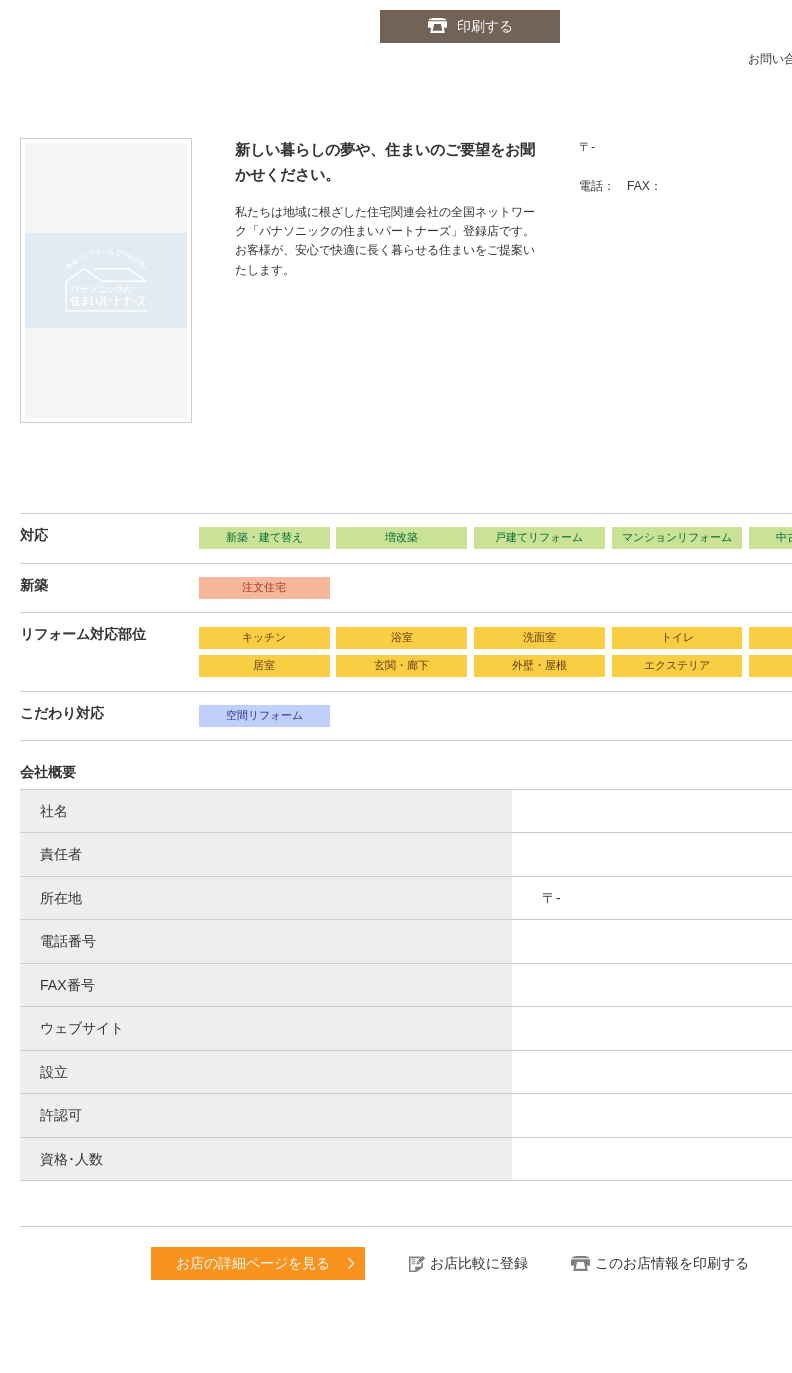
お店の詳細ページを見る (253, 1263)
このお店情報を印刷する (672, 1263)
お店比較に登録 (479, 1263)
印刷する (485, 26)
